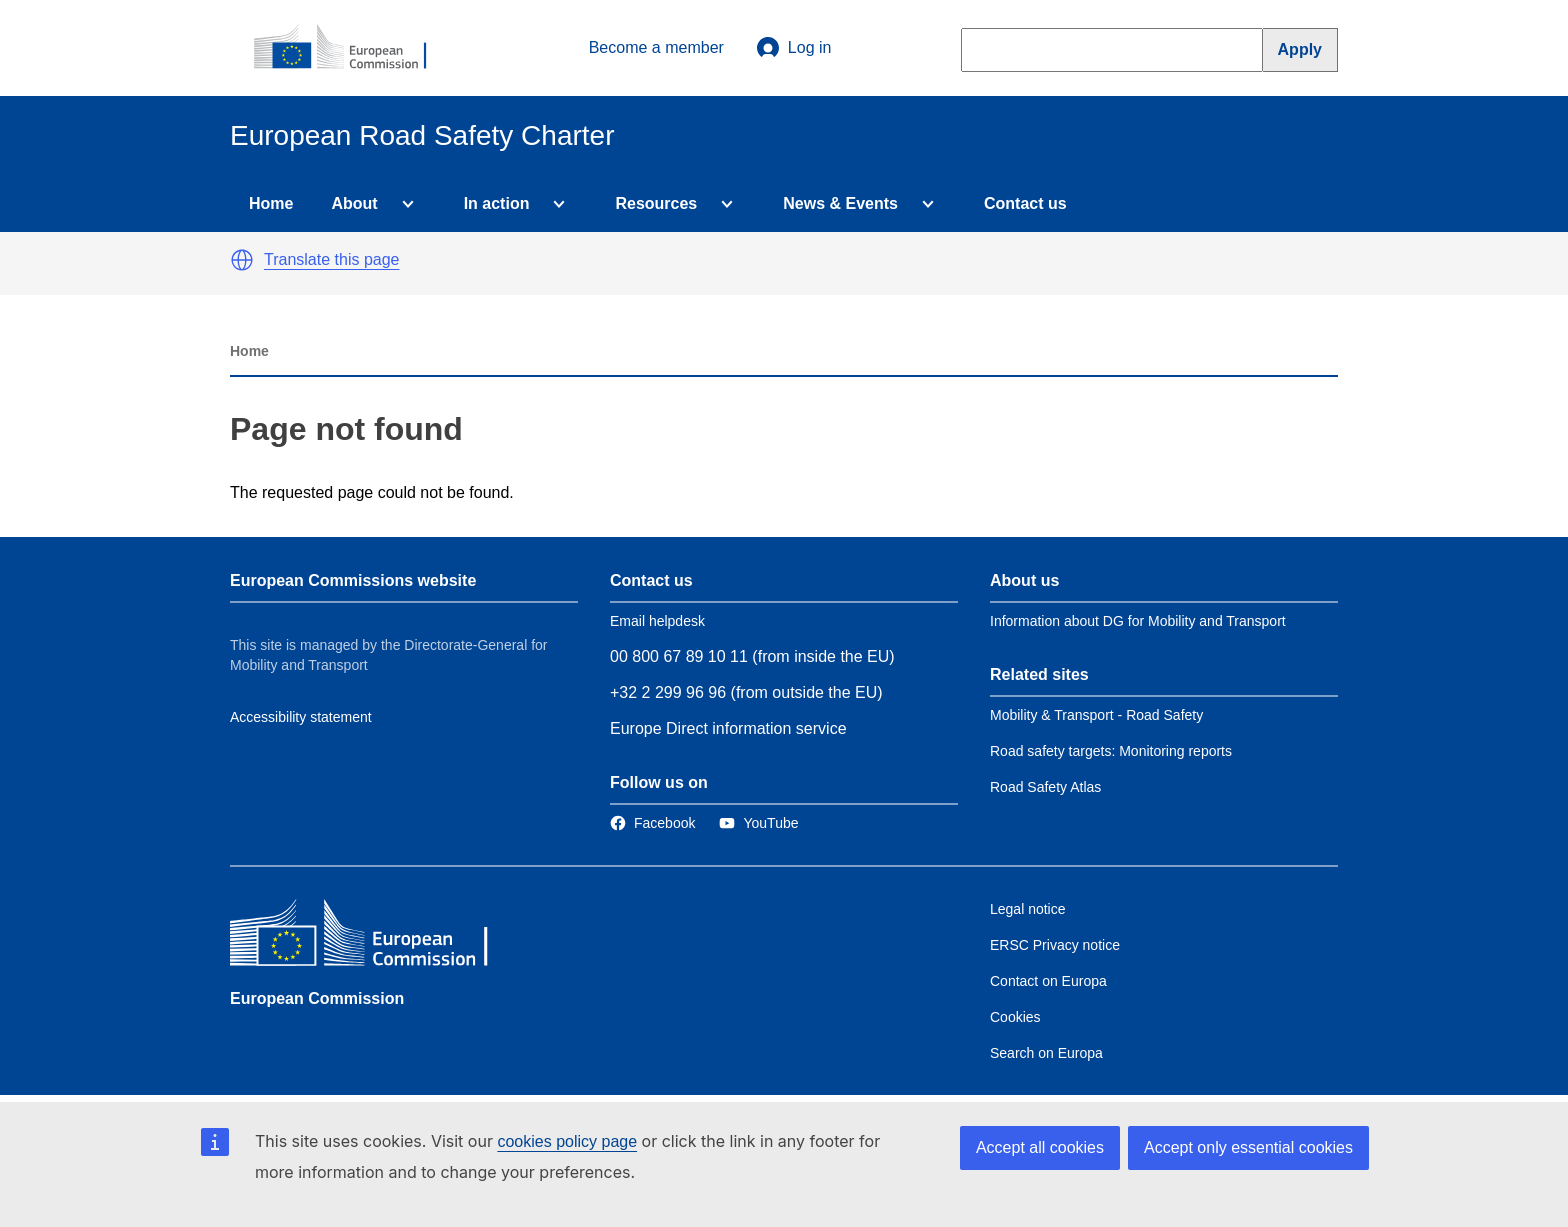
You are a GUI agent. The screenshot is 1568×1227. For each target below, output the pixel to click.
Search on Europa (1046, 1053)
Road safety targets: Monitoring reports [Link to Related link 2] (1111, 751)
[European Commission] (351, 48)
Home (271, 203)
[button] (242, 260)
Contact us (1025, 203)
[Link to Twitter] (758, 823)
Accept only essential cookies (1248, 1147)
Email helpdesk (657, 621)
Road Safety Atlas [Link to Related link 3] (1045, 787)
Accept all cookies (1040, 1147)
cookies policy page (567, 1141)
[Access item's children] (404, 204)
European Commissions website (353, 580)
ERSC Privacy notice (1055, 945)
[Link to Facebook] (652, 823)
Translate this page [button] (331, 259)
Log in (794, 48)
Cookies (1015, 1017)
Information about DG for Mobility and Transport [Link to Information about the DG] (1138, 621)
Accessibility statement (301, 717)
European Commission (317, 998)
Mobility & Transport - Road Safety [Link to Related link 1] (1096, 715)
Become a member (656, 47)
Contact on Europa (1048, 981)
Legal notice (1028, 909)
